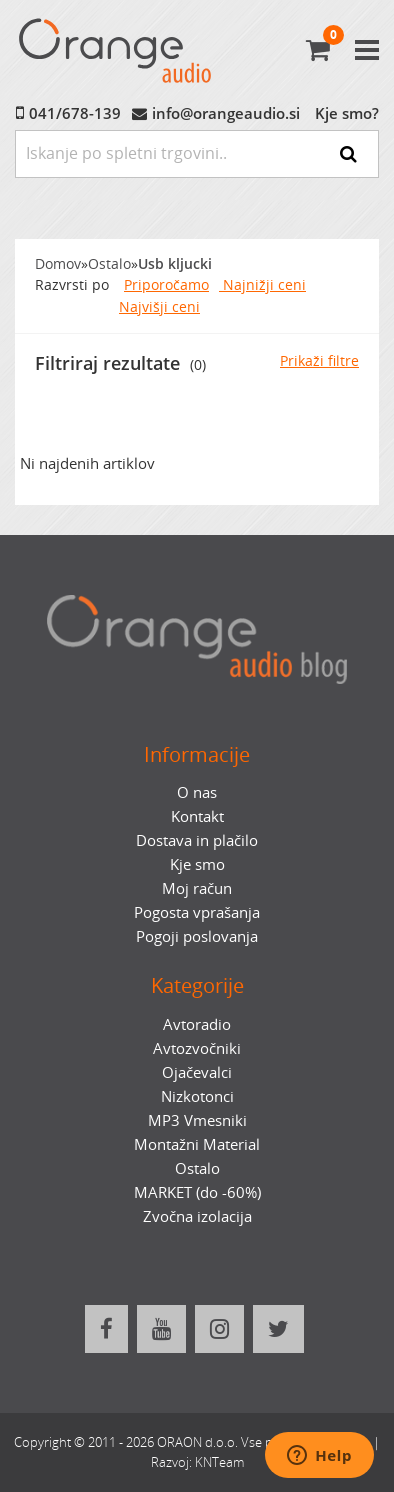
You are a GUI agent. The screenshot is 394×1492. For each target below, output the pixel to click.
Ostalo (109, 264)
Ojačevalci (197, 1072)
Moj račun (197, 888)
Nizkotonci (197, 1096)
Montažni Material (197, 1144)
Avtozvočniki (197, 1048)
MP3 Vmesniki (197, 1120)
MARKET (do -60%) (197, 1192)
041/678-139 (75, 113)
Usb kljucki (175, 264)
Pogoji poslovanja (197, 936)
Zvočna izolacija (197, 1216)
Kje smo (197, 864)
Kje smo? (347, 113)
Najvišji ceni (159, 307)
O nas (197, 792)
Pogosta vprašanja (197, 912)
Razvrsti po (72, 285)
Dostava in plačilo (197, 840)
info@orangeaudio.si (226, 113)
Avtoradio (197, 1024)
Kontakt (197, 816)
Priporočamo (166, 285)
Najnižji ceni (262, 285)
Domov (58, 264)
